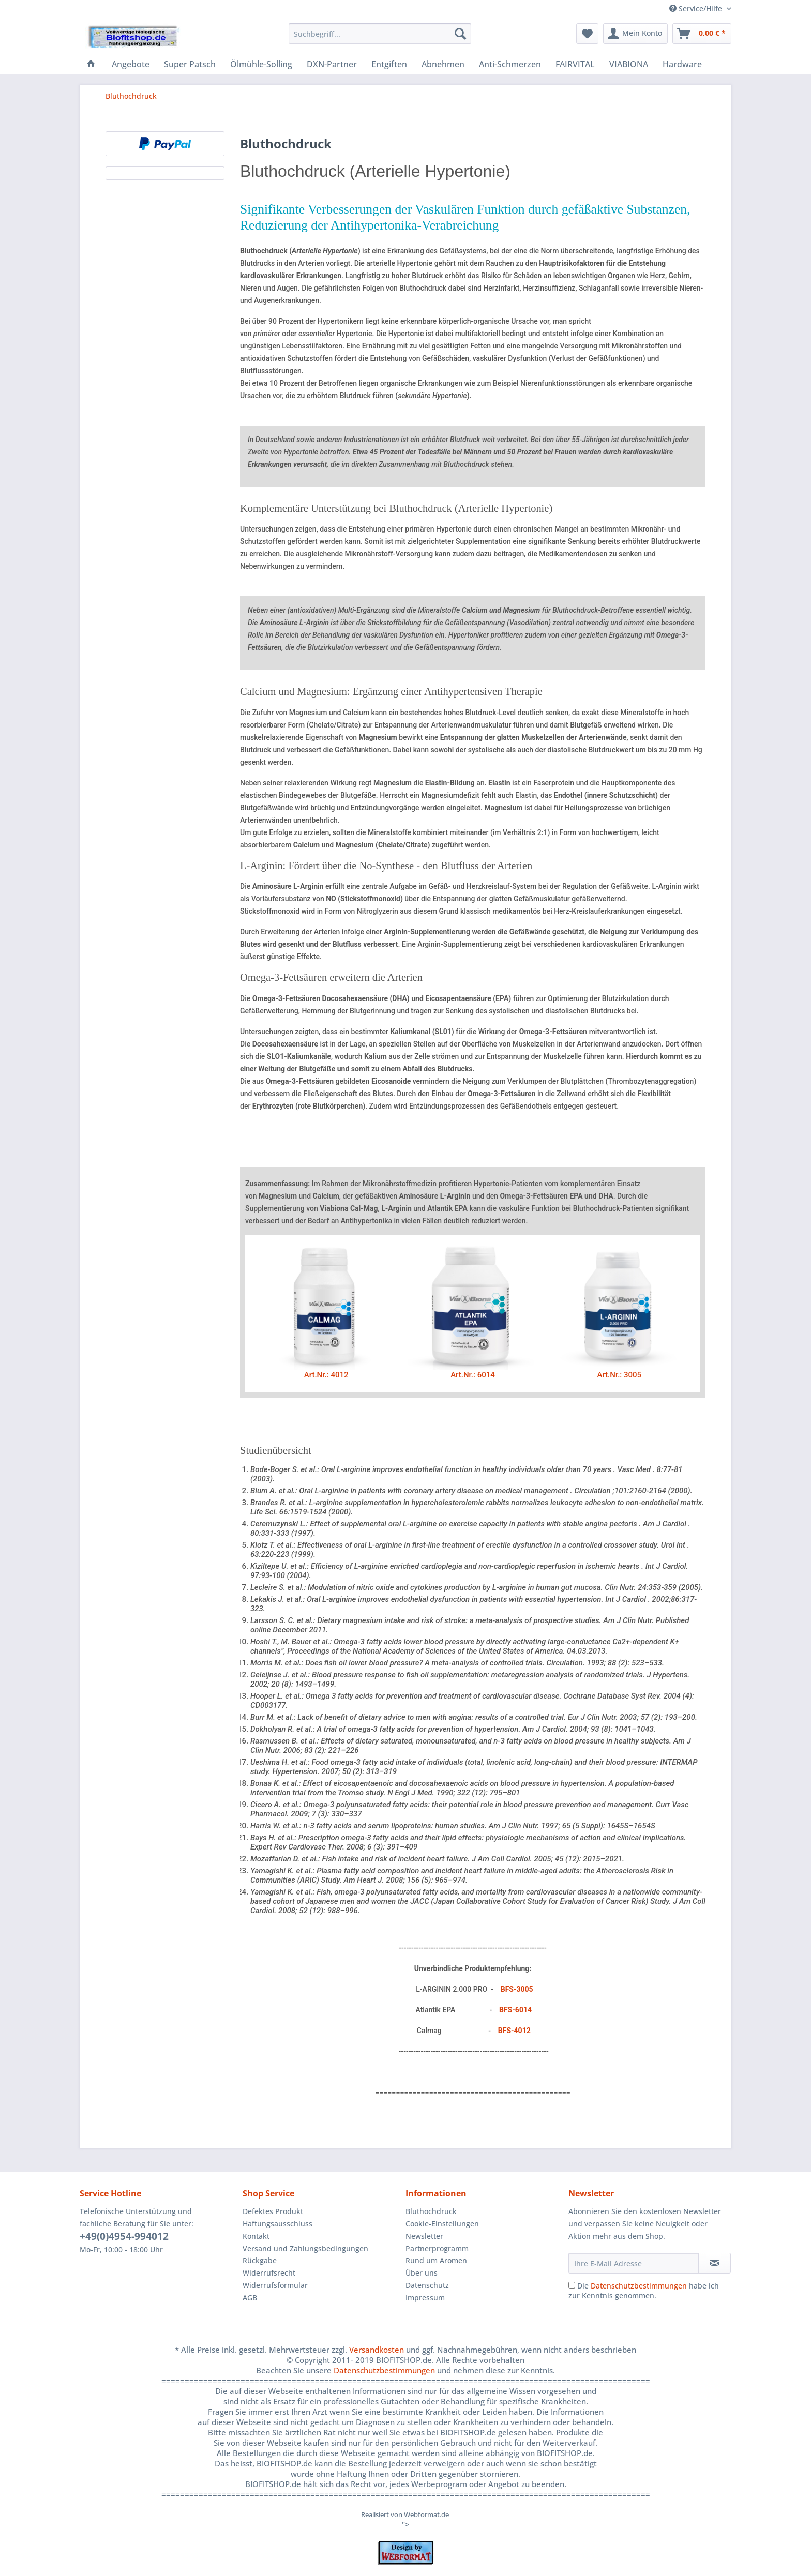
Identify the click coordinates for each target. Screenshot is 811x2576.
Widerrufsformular (275, 2285)
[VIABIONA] (628, 64)
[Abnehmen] (443, 64)
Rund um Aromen (436, 2260)
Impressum (425, 2297)
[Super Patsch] (190, 64)
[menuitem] (380, 38)
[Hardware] (682, 64)
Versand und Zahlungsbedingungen (305, 2248)
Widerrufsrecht (269, 2273)
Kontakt (256, 2236)
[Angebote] (130, 64)
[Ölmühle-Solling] (261, 64)
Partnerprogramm (437, 2248)
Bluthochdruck (431, 2211)
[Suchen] (460, 33)
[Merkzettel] (587, 33)
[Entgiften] (389, 64)
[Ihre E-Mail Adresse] (633, 2263)
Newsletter (424, 2236)
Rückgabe (260, 2260)
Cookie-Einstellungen (442, 2224)
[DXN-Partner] (331, 64)
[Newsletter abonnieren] (714, 2263)
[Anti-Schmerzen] (510, 64)
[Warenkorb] (701, 33)
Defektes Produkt (273, 2211)
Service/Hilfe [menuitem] (696, 8)
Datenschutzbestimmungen (639, 2286)
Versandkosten (376, 2349)
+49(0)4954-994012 (124, 2236)
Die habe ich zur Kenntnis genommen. (643, 2290)
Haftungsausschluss (277, 2224)
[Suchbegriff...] (380, 33)
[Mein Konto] (635, 33)
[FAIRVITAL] (575, 64)
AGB (250, 2297)
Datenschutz (427, 2285)
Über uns (422, 2273)
